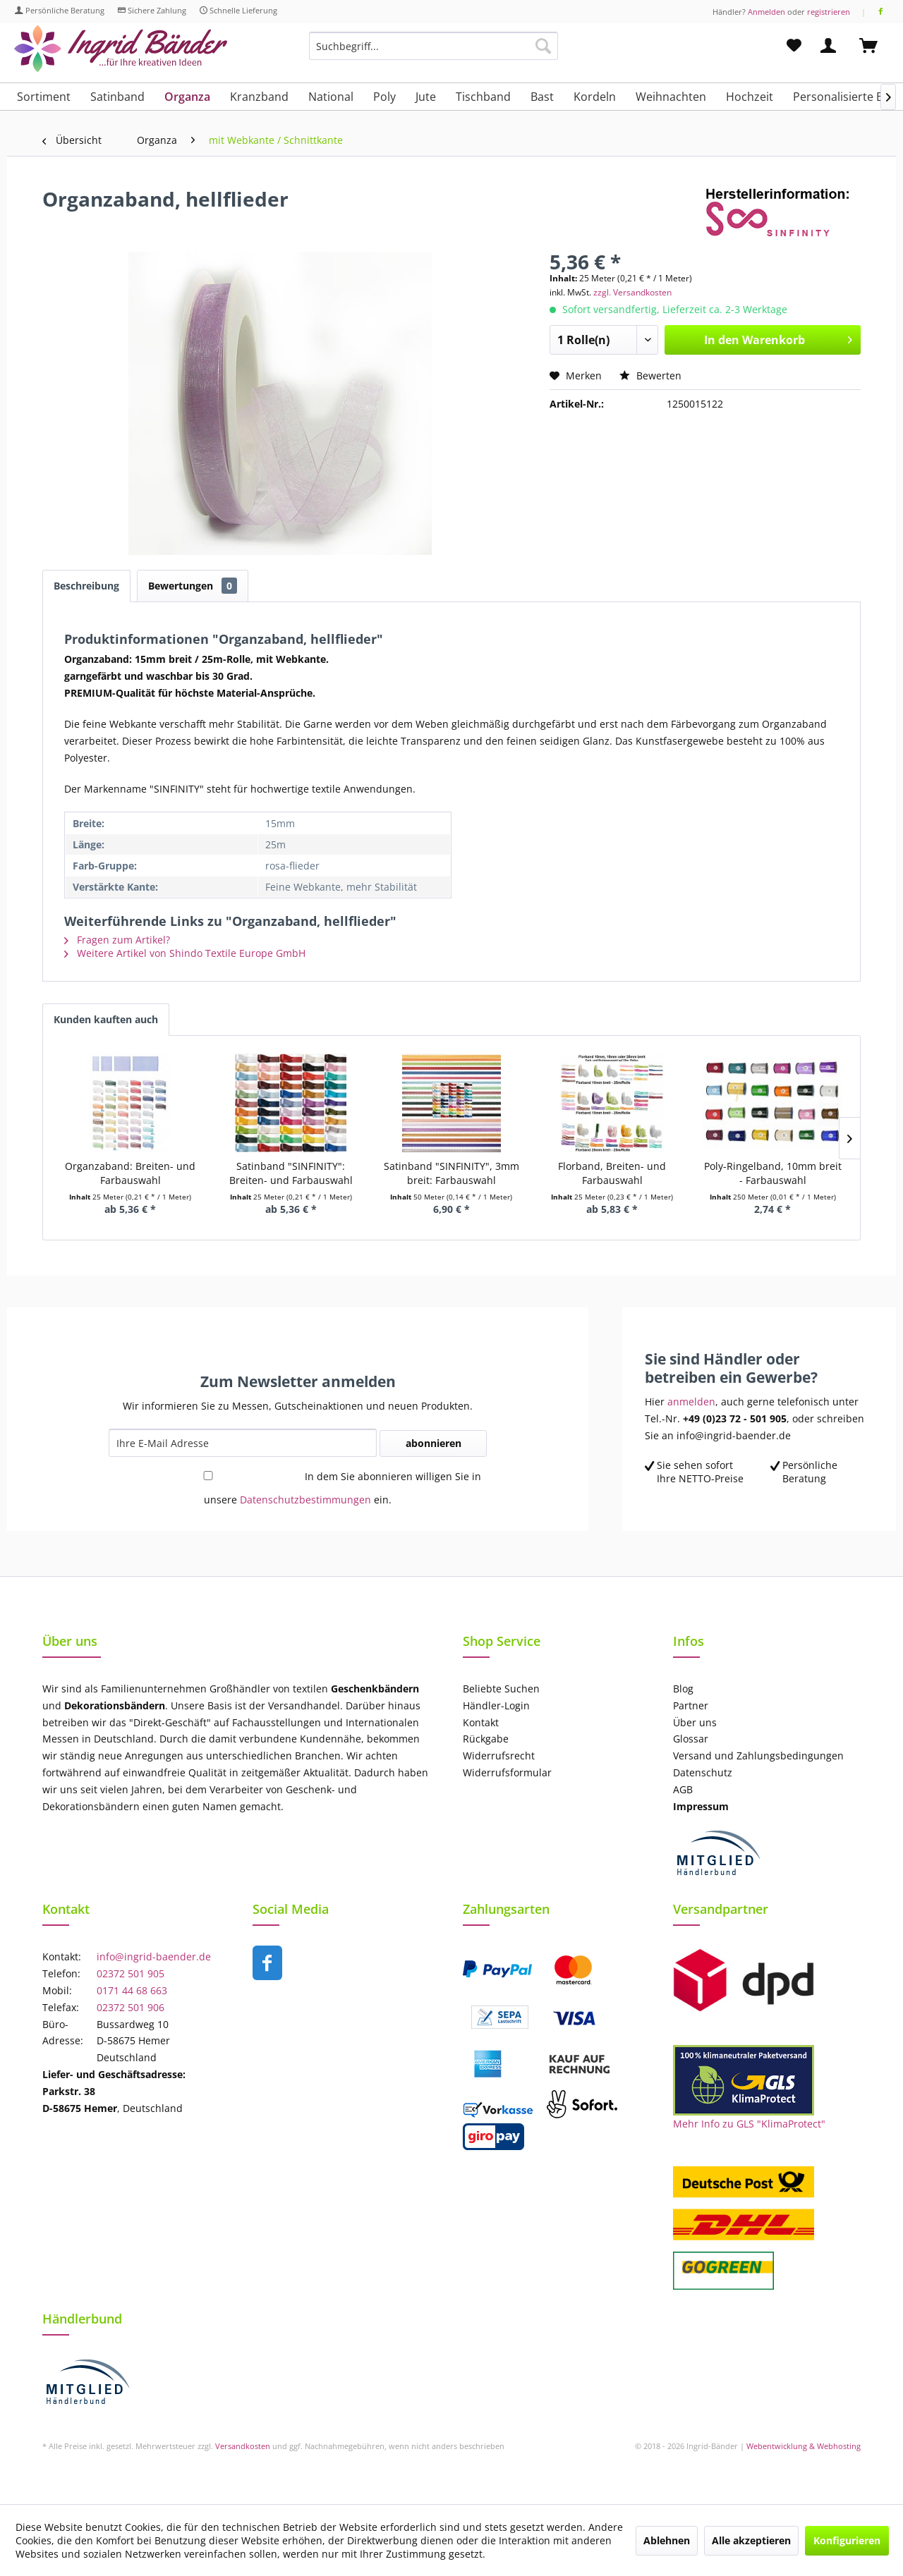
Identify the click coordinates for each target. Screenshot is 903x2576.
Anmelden (766, 11)
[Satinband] (117, 96)
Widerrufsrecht (499, 1755)
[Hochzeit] (749, 96)
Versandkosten (242, 2446)
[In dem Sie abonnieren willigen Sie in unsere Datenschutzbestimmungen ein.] (208, 1475)
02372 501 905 (130, 1973)
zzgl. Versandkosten (632, 292)
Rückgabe (486, 1738)
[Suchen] (543, 46)
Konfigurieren (846, 2540)
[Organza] (187, 96)
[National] (330, 96)
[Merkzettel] (794, 46)
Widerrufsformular (507, 1772)
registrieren (828, 11)
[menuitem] (433, 52)
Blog (683, 1688)
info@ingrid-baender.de (154, 1956)
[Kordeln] (595, 96)
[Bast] (542, 96)
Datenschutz (702, 1772)
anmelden (691, 1401)
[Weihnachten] (671, 96)
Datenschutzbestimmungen (305, 1499)
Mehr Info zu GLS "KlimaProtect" (749, 2123)
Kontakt (481, 1722)
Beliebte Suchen (501, 1688)
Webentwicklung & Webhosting (803, 2446)
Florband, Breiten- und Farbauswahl (612, 1173)
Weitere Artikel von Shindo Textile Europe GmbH (184, 953)
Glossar (690, 1738)
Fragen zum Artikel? (117, 939)
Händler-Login (496, 1705)
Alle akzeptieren (751, 2540)
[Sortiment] (43, 96)
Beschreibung (86, 585)
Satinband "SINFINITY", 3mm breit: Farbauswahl (451, 1173)
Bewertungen (192, 586)
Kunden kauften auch (106, 1019)
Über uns (695, 1722)
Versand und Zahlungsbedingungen (758, 1755)
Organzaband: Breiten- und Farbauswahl (130, 1173)
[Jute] (426, 96)
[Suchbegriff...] (433, 46)
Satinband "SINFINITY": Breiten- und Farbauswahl (291, 1173)
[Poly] (384, 96)
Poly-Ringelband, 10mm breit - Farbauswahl (773, 1173)
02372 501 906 (130, 2007)
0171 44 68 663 (132, 1990)
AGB (683, 1789)
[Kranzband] (259, 96)
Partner (690, 1705)
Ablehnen (666, 2540)
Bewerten (650, 375)
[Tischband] (483, 96)
